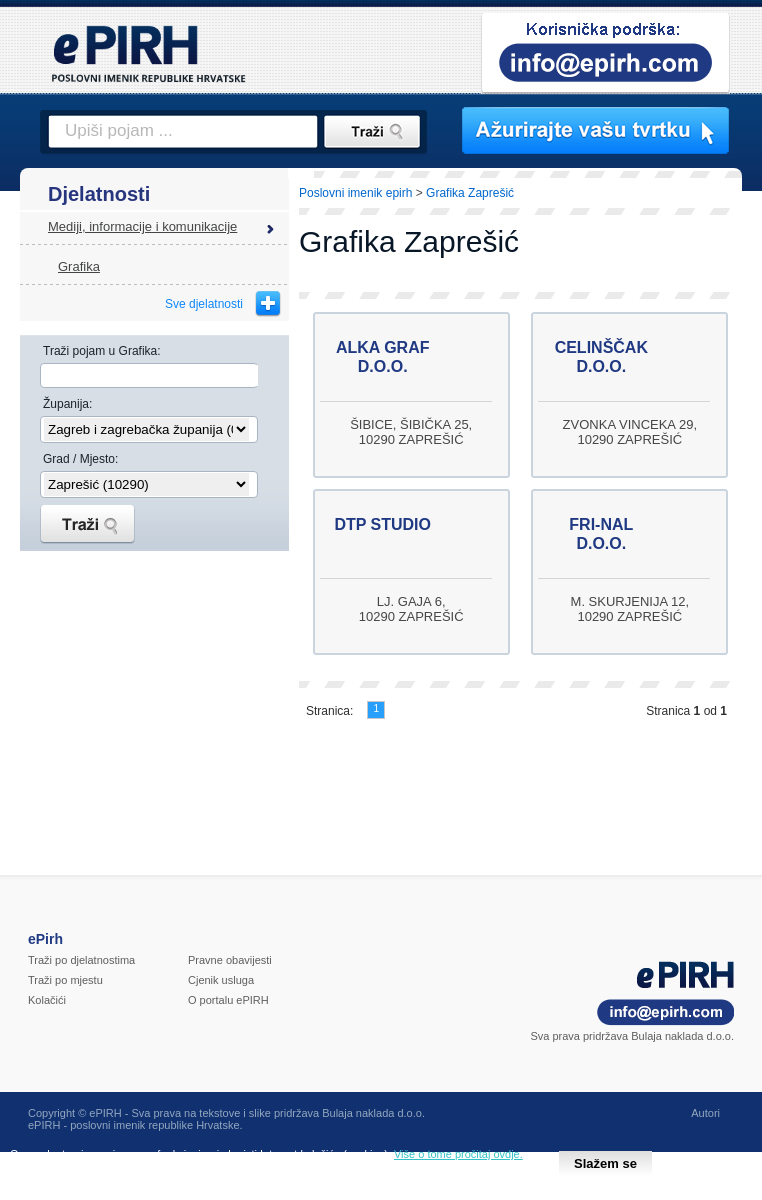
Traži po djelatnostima (81, 960)
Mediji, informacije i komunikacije (142, 226)
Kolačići (47, 1000)
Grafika (79, 266)
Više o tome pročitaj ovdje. (458, 1154)
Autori (705, 1113)
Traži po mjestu (65, 980)
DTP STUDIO (382, 524)
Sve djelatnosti (204, 304)
